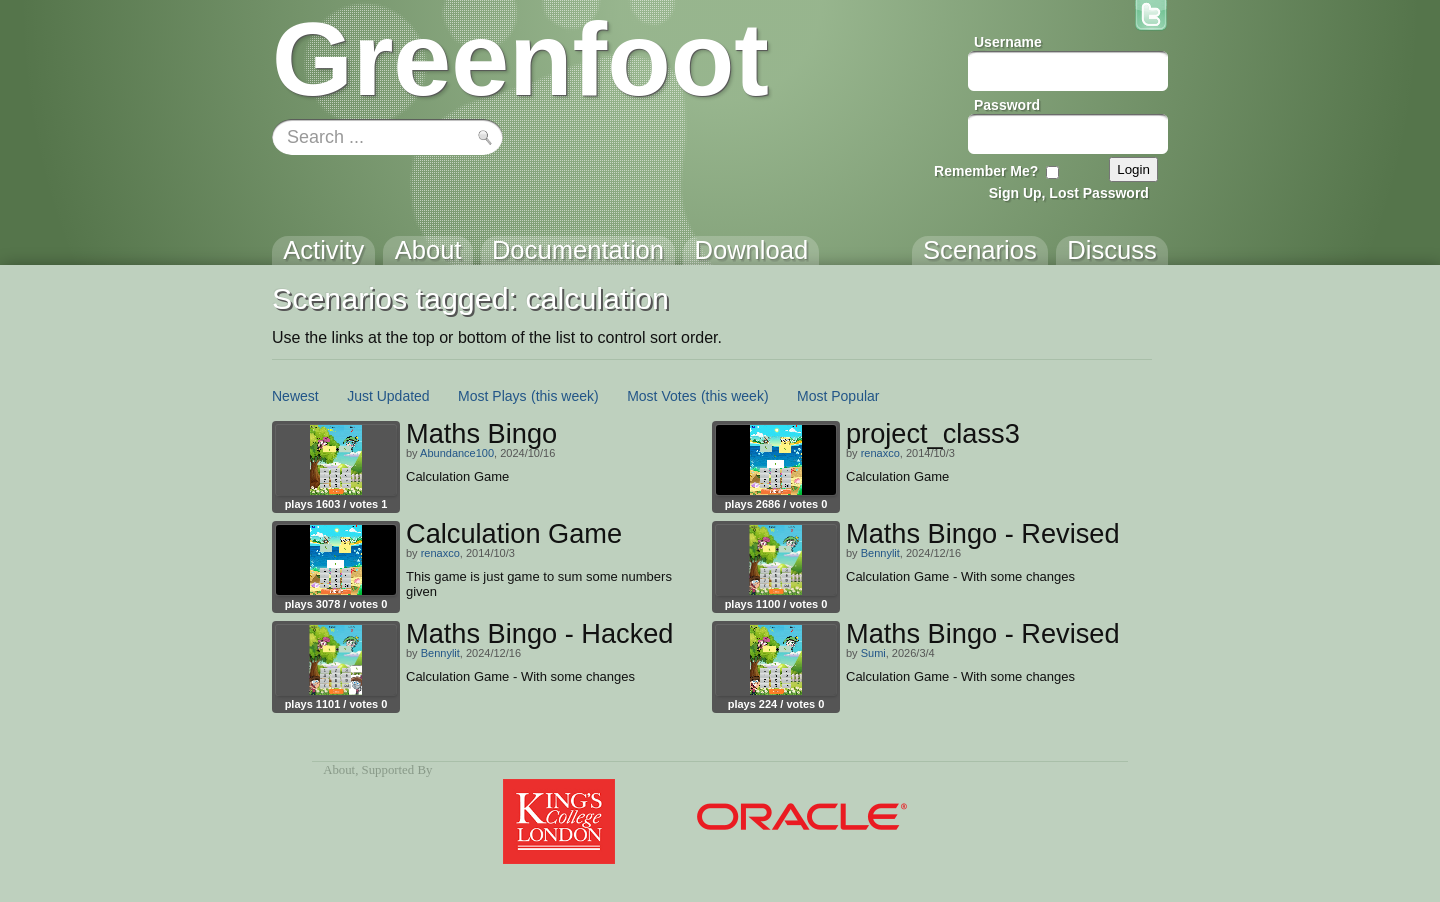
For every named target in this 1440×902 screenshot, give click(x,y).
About (339, 770)
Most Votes (661, 396)
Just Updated (388, 396)
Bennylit (880, 553)
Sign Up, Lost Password (1069, 193)
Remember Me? (986, 171)
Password (1007, 105)
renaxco (880, 453)
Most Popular (838, 396)
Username (1008, 42)
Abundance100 (457, 453)
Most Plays (492, 396)
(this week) (565, 396)
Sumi (873, 653)
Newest (295, 396)
